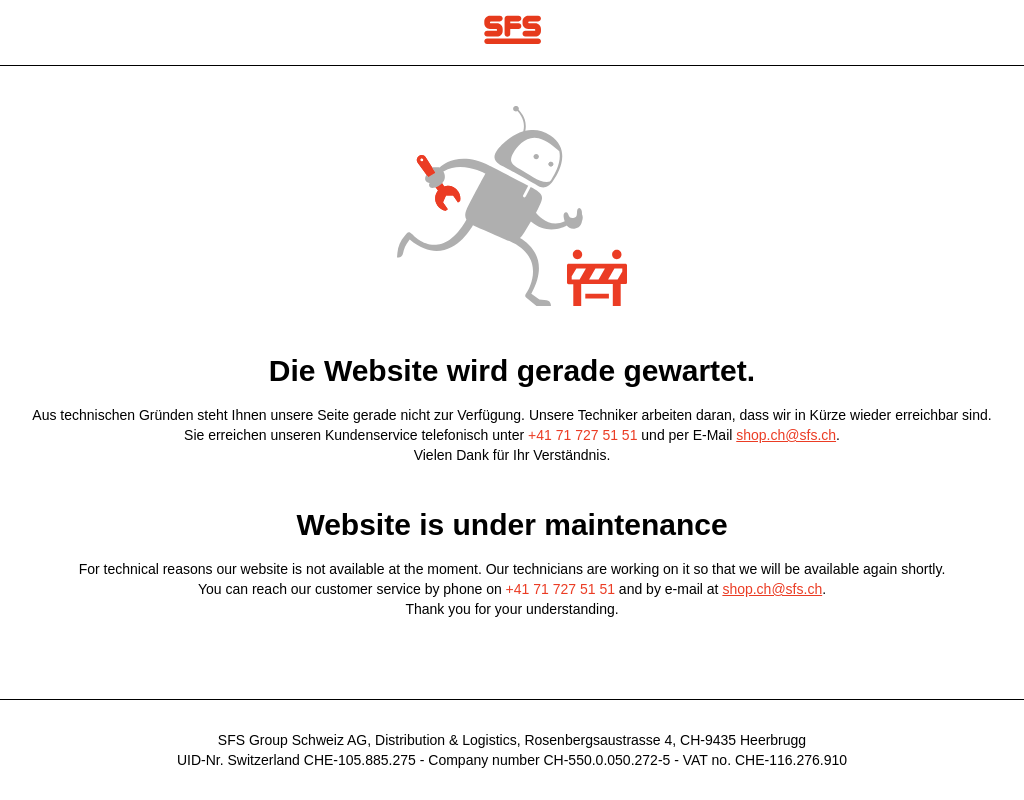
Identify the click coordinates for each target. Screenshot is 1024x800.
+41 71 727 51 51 (582, 435)
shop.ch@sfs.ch (786, 435)
